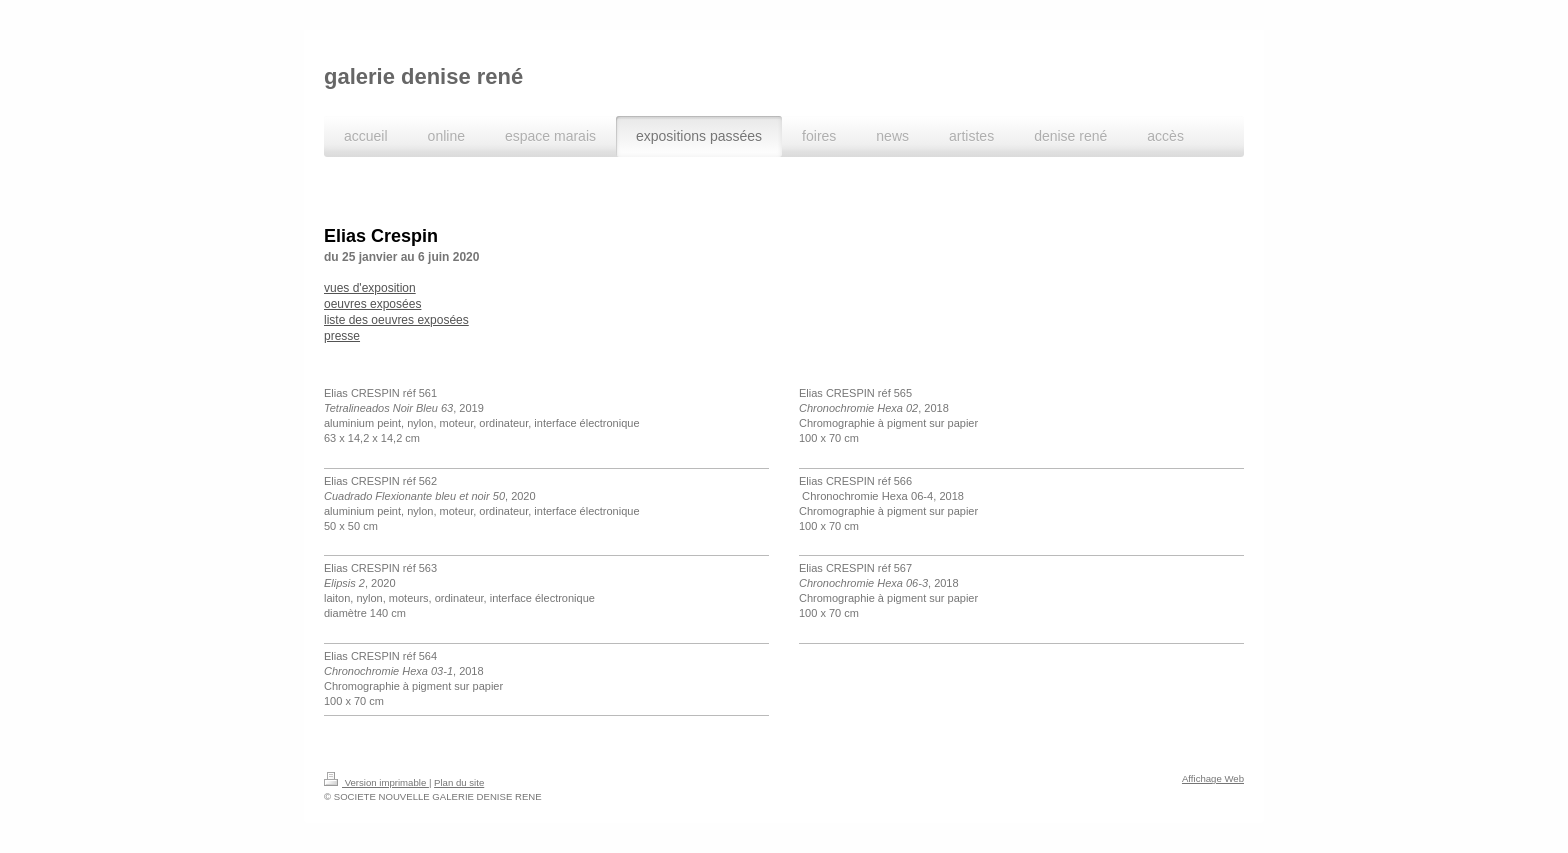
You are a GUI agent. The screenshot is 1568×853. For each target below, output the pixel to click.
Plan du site (459, 782)
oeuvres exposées (372, 304)
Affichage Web (1213, 778)
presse (342, 336)
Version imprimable (376, 782)
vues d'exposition (370, 288)
